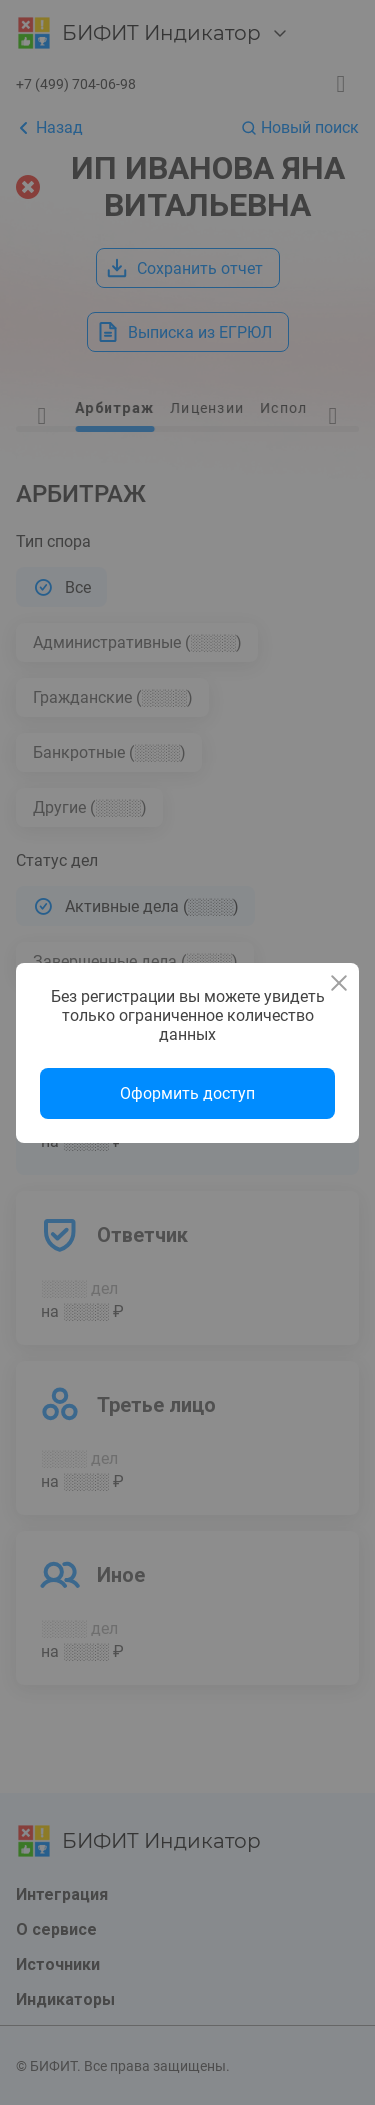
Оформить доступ (187, 1093)
